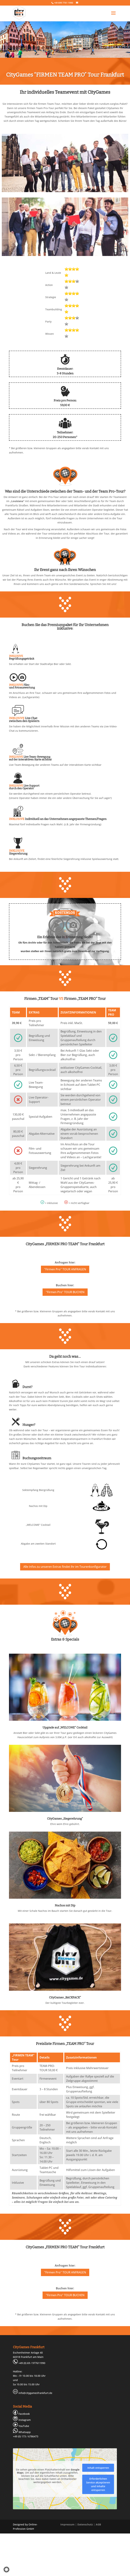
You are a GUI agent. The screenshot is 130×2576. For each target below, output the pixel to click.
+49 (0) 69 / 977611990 (29, 2363)
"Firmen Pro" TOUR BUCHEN (65, 1292)
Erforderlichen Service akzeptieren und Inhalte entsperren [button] (98, 2484)
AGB (98, 2524)
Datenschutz (85, 2524)
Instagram (22, 2420)
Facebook (21, 2413)
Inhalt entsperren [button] (98, 2467)
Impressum (67, 2524)
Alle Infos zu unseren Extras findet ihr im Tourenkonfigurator (65, 1567)
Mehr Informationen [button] (47, 2488)
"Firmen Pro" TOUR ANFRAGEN (65, 1269)
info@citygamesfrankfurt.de (32, 2393)
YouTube (21, 2426)
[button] (6, 2569)
